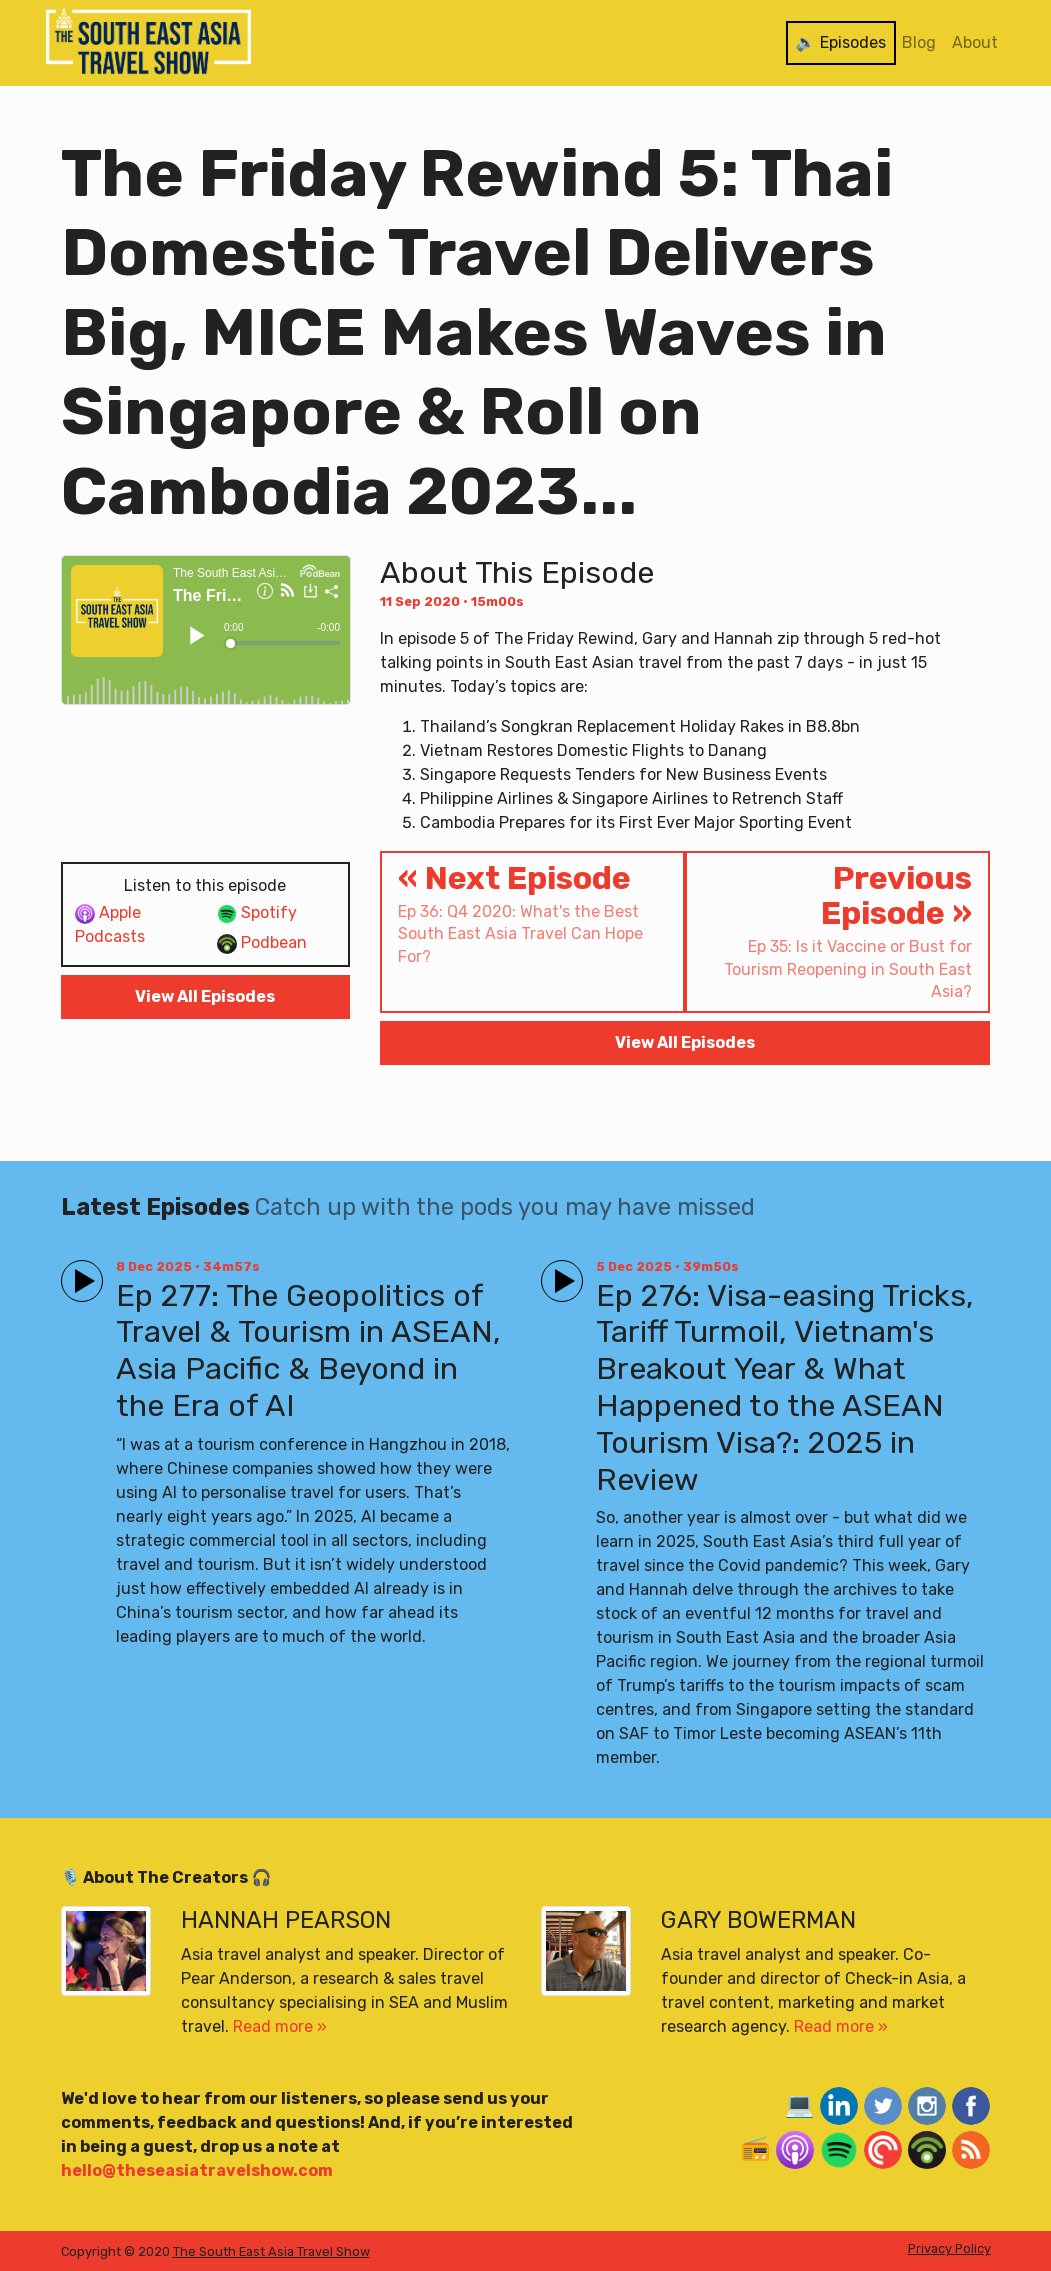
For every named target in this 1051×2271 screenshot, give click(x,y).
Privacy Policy (949, 2248)
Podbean (262, 943)
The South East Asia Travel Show (271, 2251)
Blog (919, 42)
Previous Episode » (837, 931)
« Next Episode (532, 913)
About (975, 42)
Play (78, 1272)
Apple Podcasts (110, 924)
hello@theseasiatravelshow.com (197, 2170)
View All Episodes (205, 996)
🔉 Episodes (841, 42)
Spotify (257, 913)
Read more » (280, 2026)
